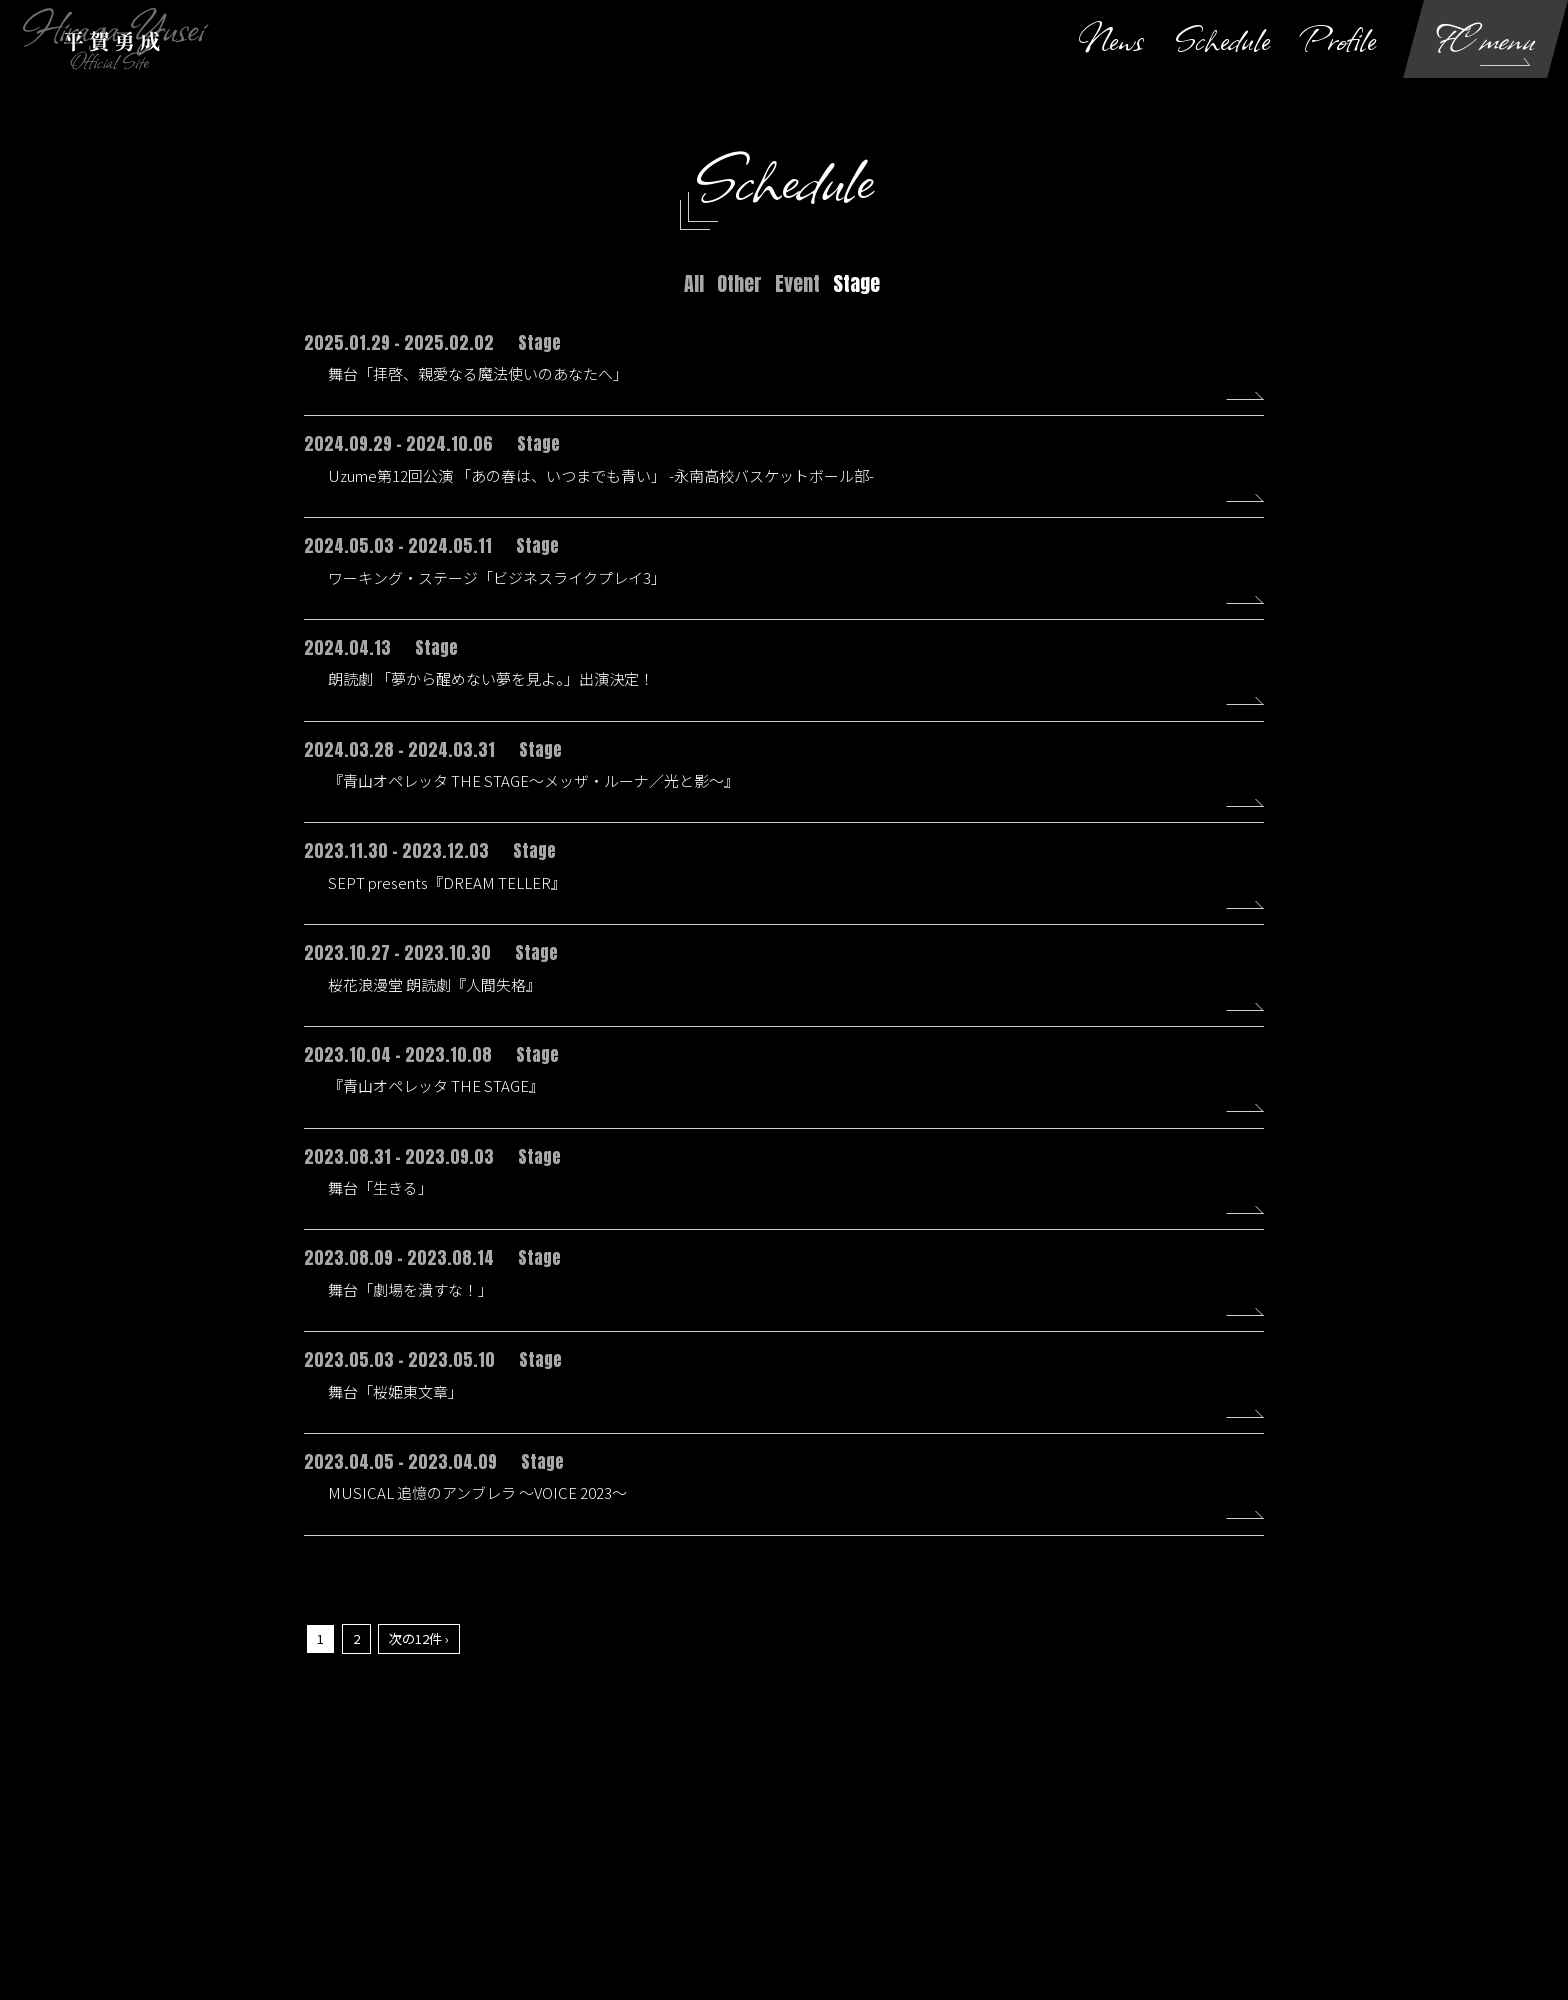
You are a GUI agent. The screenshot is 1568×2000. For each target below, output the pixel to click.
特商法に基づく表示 (1030, 1859)
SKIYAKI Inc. (887, 1920)
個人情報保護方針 (756, 1859)
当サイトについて (280, 1859)
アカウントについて (414, 1859)
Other (739, 283)
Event (797, 283)
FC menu (1486, 38)
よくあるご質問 (1238, 1859)
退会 (1324, 1859)
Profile (1339, 38)
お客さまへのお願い (890, 1859)
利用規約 (652, 1859)
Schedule (1222, 38)
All (694, 283)
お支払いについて (548, 1859)
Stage (856, 283)
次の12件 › (419, 1662)
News (1111, 38)
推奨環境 (1140, 1859)
